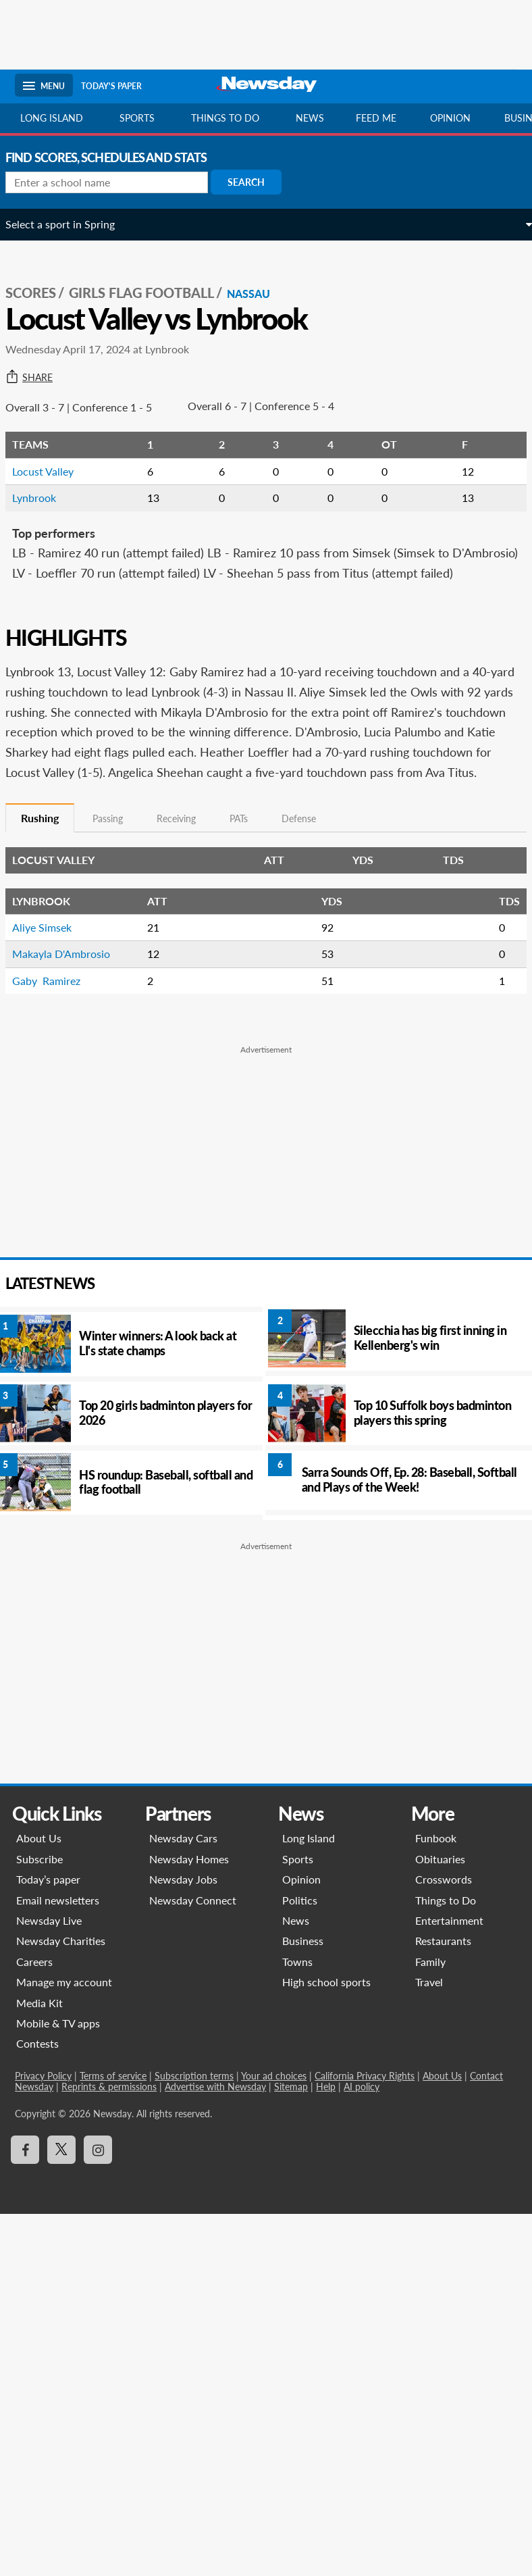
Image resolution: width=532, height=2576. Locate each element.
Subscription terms (196, 2115)
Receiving (185, 858)
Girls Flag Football (150, 292)
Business (302, 1981)
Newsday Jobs (185, 1919)
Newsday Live (51, 1960)
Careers (36, 2001)
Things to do (225, 118)
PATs (248, 858)
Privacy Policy (45, 2115)
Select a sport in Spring (69, 224)
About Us (40, 1878)
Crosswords (442, 1919)
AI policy (363, 2126)
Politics (299, 1940)
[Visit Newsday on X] (63, 2189)
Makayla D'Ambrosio (70, 994)
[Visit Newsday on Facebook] (27, 2189)
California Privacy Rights (367, 2115)
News (310, 118)
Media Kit (41, 2042)
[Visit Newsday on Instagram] (100, 2189)
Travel (428, 2022)
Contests (39, 2083)
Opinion (450, 118)
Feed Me (376, 118)
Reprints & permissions (111, 2126)
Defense (308, 858)
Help (328, 2126)
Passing (117, 858)
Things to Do (444, 1940)
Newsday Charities (62, 1981)
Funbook (434, 1878)
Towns (297, 2001)
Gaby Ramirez (56, 1020)
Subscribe (41, 1898)
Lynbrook (43, 497)
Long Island (51, 118)
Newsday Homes (190, 1898)
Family (429, 2001)
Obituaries (439, 1898)
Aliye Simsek (51, 967)
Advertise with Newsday (217, 2126)
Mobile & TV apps (60, 2062)
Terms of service (115, 2115)
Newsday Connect (194, 1940)
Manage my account (66, 2022)
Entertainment (448, 1960)
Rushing (49, 857)
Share (38, 377)
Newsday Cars (185, 1878)
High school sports (326, 2022)
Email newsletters (59, 1940)
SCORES (40, 292)
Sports (137, 118)
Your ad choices (276, 2115)
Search (255, 182)
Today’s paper (50, 1919)
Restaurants (442, 1981)
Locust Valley (52, 471)
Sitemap (293, 2126)
